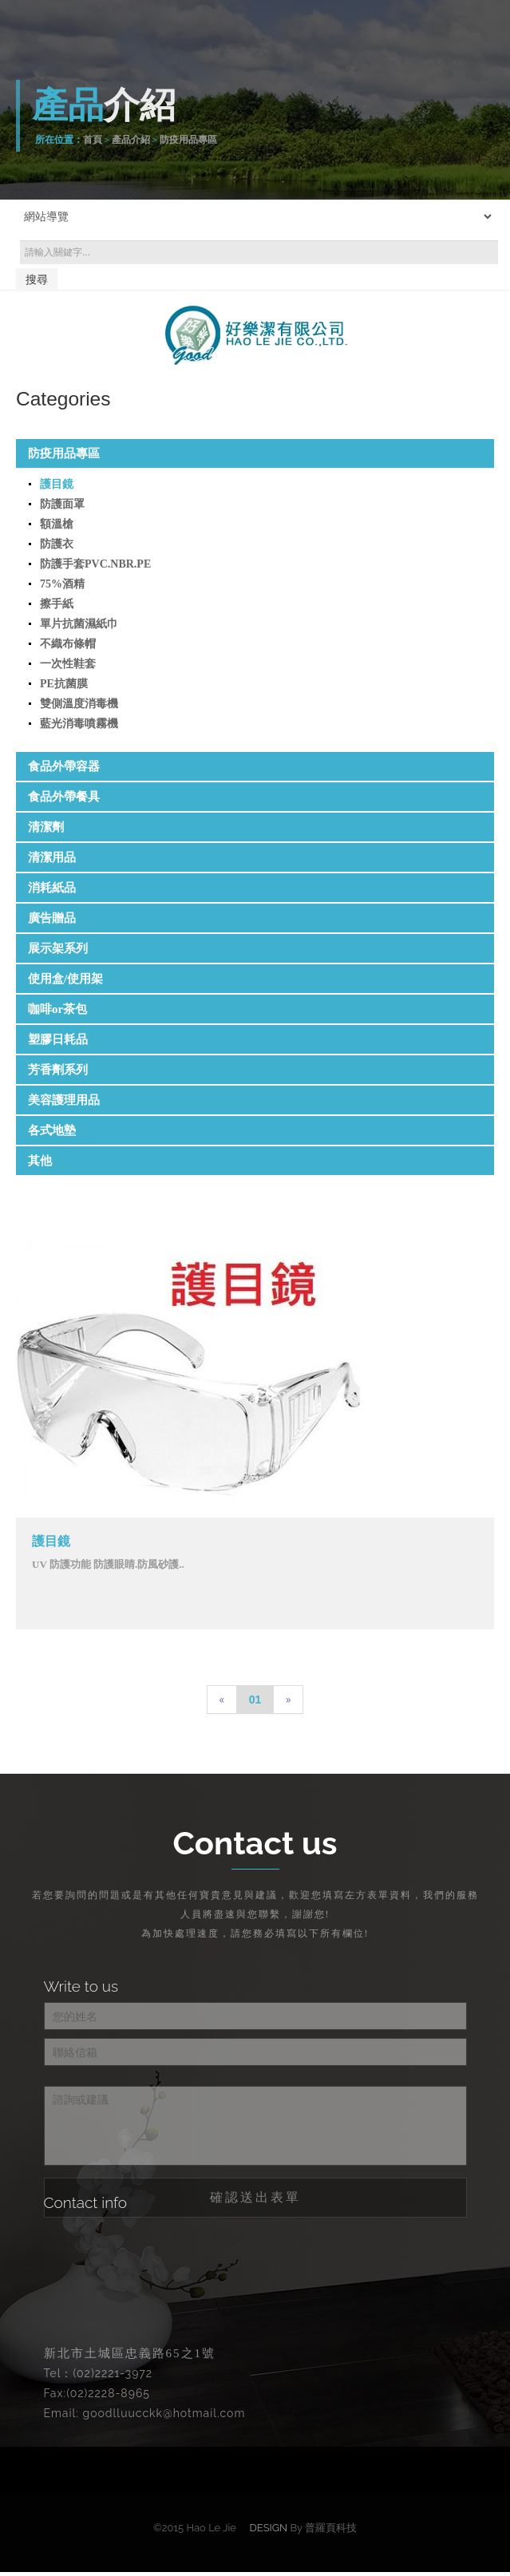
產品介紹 (131, 139)
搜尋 (37, 279)
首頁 (92, 139)
